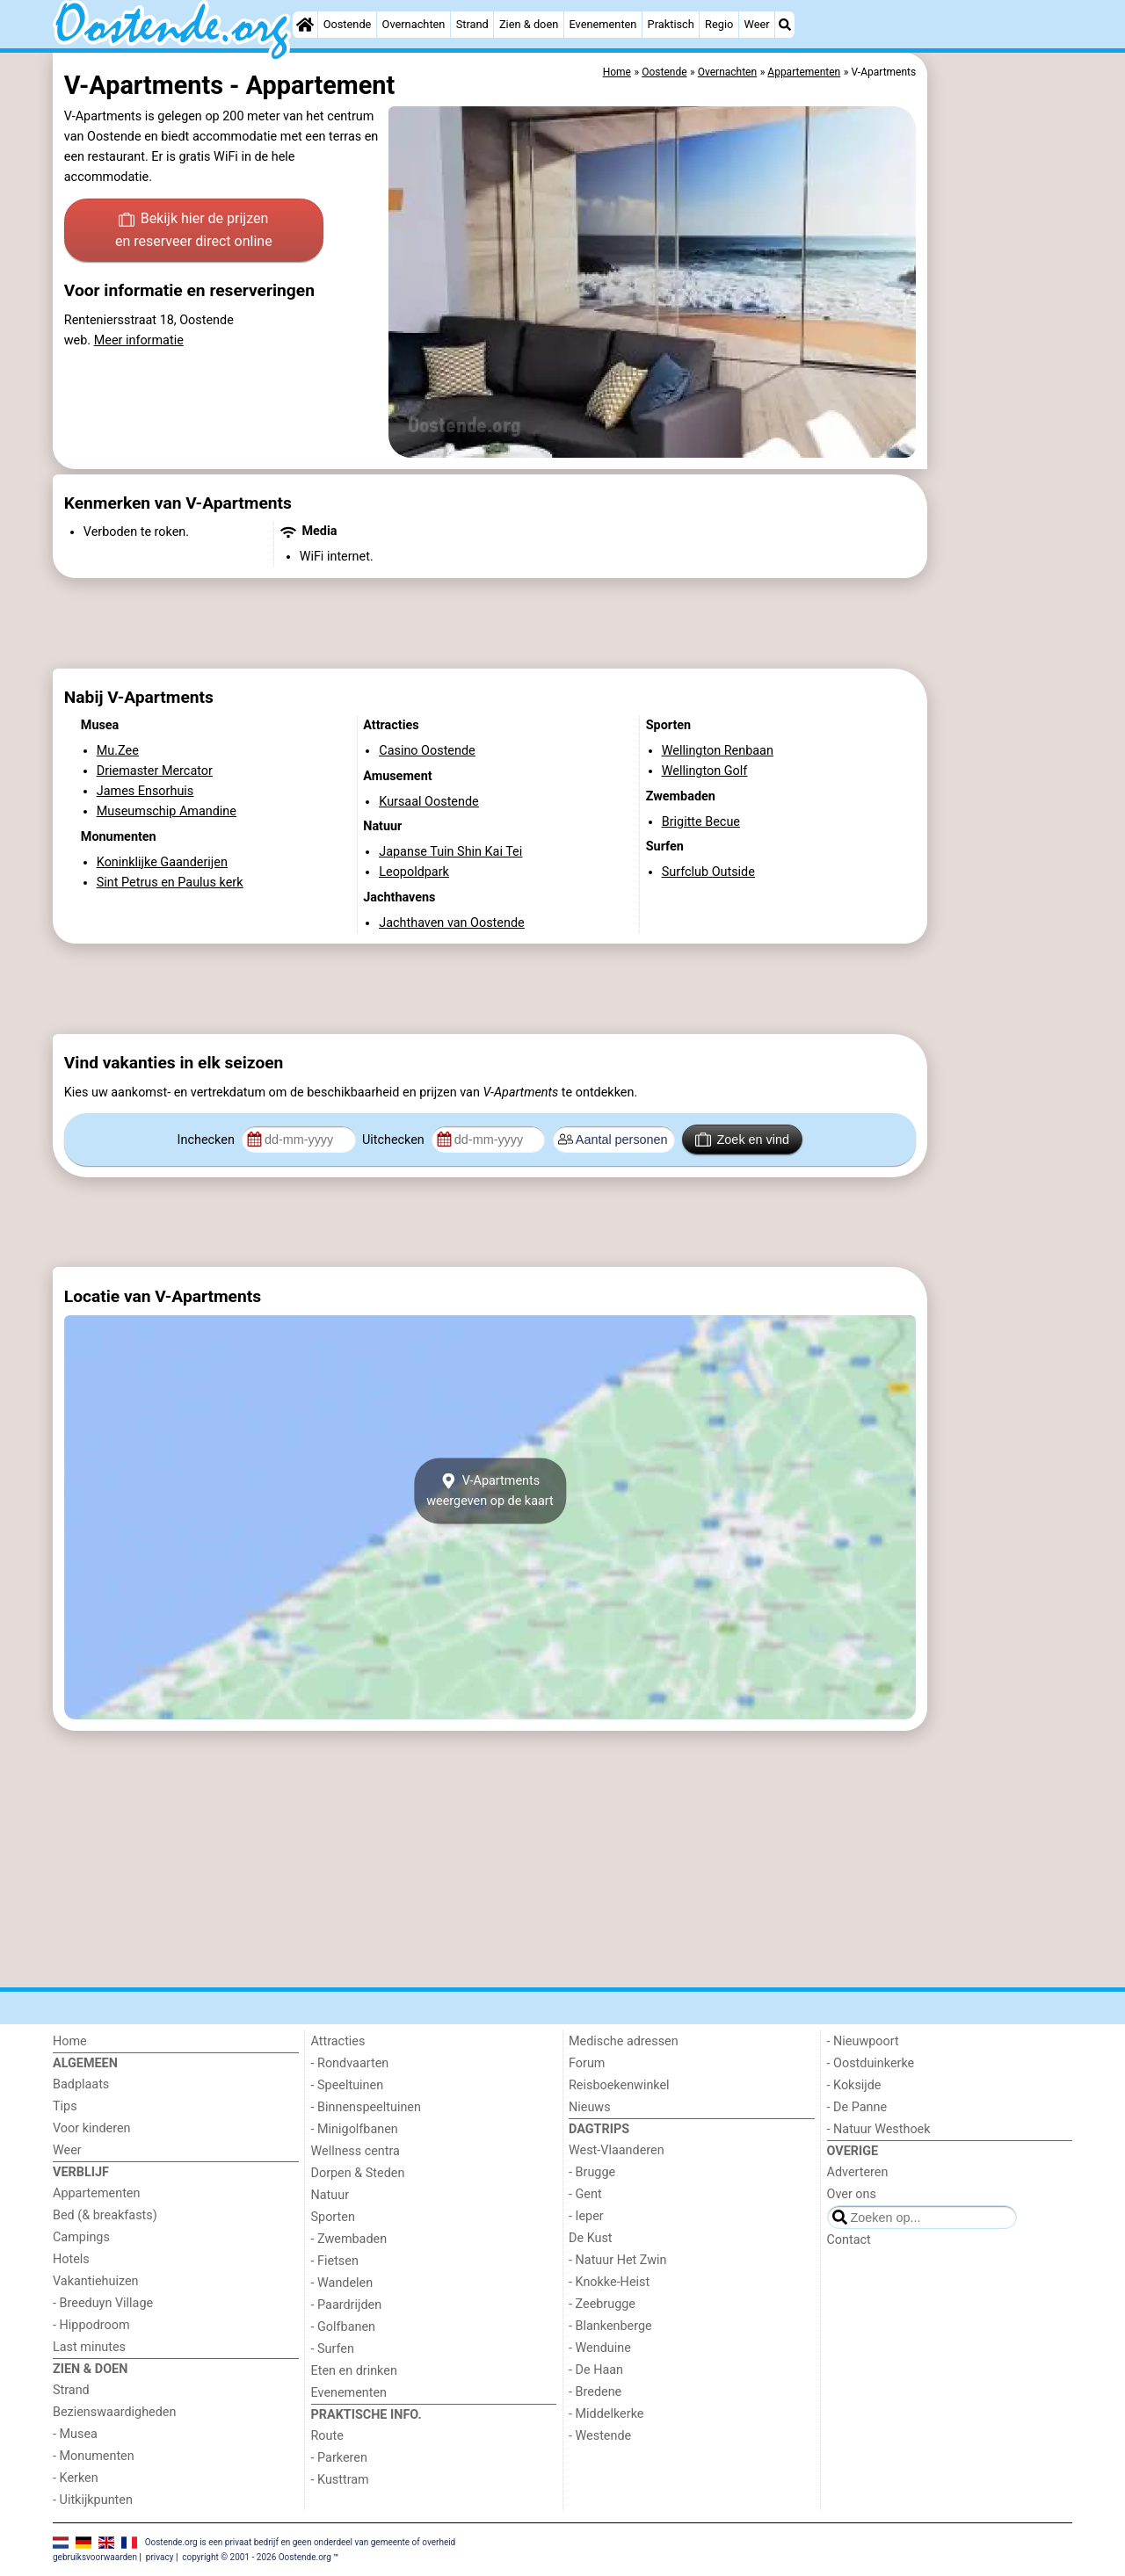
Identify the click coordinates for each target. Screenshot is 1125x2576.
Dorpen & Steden (358, 2173)
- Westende (600, 2435)
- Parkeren (339, 2457)
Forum (587, 2063)
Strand (472, 24)
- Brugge (592, 2172)
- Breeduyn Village (103, 2303)
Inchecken (208, 1139)
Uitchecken (394, 1139)
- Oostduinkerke (871, 2063)
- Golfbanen (343, 2326)
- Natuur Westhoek (879, 2129)
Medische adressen (624, 2041)
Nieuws (590, 2107)
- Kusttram (340, 2479)
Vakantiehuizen (96, 2281)
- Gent (585, 2194)
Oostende (347, 24)
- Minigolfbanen (354, 2129)
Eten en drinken (354, 2370)
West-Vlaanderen (616, 2150)
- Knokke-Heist (609, 2282)
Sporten (333, 2217)
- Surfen (332, 2348)
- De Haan (596, 2370)
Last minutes (89, 2347)
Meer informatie (139, 340)
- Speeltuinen (347, 2085)
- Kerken (75, 2478)
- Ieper (586, 2216)
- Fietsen (335, 2261)
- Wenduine (600, 2348)
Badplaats (81, 2084)
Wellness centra (355, 2151)
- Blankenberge (610, 2326)
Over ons (851, 2194)
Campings (81, 2237)
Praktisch (671, 24)
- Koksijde (854, 2085)
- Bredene (595, 2391)
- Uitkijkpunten (93, 2500)
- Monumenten (93, 2456)
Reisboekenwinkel (619, 2085)
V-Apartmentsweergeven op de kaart (490, 1491)
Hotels (71, 2259)
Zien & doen (528, 24)
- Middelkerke (606, 2413)
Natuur (330, 2195)
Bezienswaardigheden (114, 2412)
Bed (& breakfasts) (105, 2215)
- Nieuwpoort (863, 2041)
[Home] (305, 24)
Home (70, 2041)
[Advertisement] (1002, 456)
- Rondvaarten (350, 2063)
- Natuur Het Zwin (618, 2260)
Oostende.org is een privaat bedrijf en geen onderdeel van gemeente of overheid (300, 2542)
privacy (160, 2557)
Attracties (338, 2041)
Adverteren (858, 2172)
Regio (719, 24)
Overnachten (414, 24)
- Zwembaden (349, 2239)
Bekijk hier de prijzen (193, 231)
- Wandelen (342, 2283)
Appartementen (96, 2193)
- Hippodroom (91, 2325)
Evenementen (602, 24)
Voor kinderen (92, 2128)
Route (327, 2435)
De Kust (591, 2238)
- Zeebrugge (602, 2304)
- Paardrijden (346, 2304)
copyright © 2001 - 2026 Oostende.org (256, 2557)
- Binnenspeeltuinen (366, 2107)
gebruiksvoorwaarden (95, 2557)
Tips (65, 2106)
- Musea (75, 2434)
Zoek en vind (742, 1139)
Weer (757, 24)
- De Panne (857, 2107)
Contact (849, 2239)
